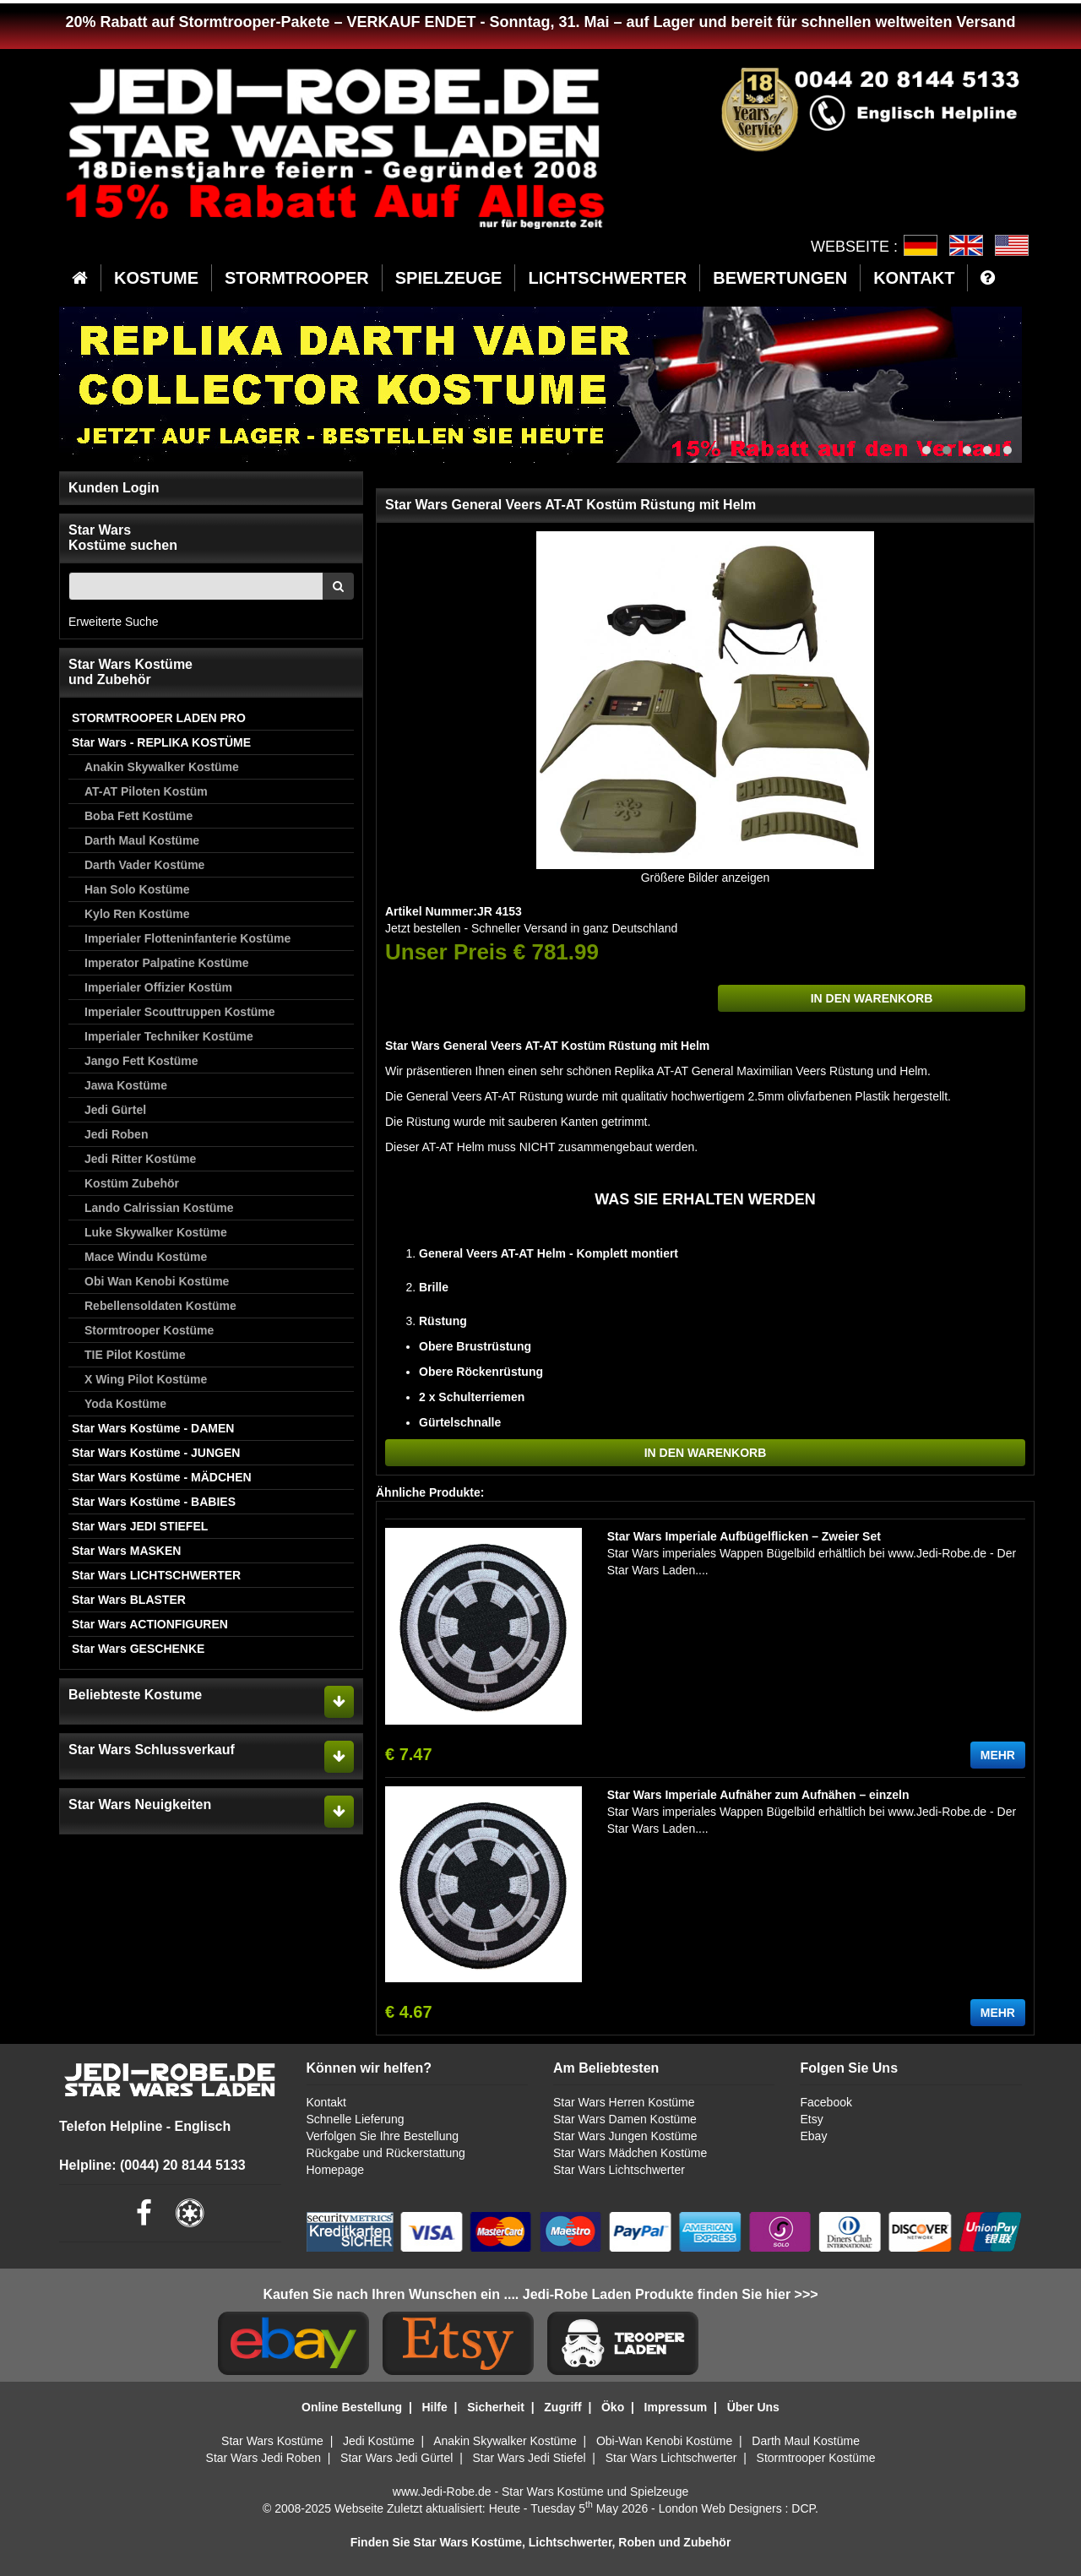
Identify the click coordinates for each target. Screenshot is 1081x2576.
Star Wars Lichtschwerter (619, 2170)
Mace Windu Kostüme (145, 1257)
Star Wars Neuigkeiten (139, 1804)
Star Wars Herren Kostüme (624, 2102)
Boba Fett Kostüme (138, 816)
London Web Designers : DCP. (738, 2508)
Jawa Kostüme (125, 1085)
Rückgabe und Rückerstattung (386, 2153)
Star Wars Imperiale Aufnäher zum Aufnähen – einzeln (758, 1795)
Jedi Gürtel (115, 1110)
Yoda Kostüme (125, 1403)
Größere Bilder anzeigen (705, 877)
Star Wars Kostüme (272, 2441)
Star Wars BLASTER (129, 1599)
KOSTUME (156, 278)
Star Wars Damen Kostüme (625, 2119)
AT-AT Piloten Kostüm (146, 791)
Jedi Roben (116, 1134)
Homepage (336, 2170)
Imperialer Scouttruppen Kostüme (179, 1012)
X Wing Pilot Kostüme (145, 1379)
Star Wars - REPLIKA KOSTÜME (161, 742)
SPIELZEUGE (448, 278)
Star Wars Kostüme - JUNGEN (156, 1452)
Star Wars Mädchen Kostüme (630, 2153)
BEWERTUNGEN (780, 278)
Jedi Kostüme (379, 2441)
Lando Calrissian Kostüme (159, 1208)
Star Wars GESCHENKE (138, 1648)
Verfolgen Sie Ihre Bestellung (383, 2136)
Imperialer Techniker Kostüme (168, 1036)
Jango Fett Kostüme (141, 1061)
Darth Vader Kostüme (144, 865)
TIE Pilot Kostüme (135, 1354)
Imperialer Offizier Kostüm (158, 987)
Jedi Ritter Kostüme (140, 1159)
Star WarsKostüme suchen (122, 537)
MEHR (998, 1755)
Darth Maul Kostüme (141, 840)
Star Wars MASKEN (126, 1550)
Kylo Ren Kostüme (136, 914)
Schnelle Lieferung (356, 2119)
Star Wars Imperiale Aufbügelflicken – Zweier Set (744, 1536)
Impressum (676, 2407)
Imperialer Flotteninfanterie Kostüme (187, 938)
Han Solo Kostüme (136, 889)
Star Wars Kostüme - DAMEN (153, 1428)
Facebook (825, 2102)
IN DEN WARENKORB (872, 998)
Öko (612, 2407)
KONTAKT (913, 278)
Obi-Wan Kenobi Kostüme (664, 2441)
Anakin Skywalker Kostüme (161, 767)
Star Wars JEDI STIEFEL (140, 1526)
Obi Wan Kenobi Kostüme (156, 1281)
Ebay (813, 2136)
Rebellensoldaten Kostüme (160, 1305)
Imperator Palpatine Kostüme (166, 963)
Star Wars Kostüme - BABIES (154, 1501)
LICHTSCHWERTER (607, 278)
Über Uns (753, 2407)
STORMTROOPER (297, 278)
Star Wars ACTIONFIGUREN (150, 1624)
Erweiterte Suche (113, 621)
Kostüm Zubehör (131, 1183)
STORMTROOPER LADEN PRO (159, 718)
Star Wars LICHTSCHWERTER (156, 1575)
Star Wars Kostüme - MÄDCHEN (162, 1477)
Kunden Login (114, 488)
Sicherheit (495, 2407)
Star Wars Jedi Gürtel (396, 2458)
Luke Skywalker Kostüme (155, 1232)
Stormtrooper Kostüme (149, 1330)
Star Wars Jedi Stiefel (528, 2458)
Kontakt (326, 2102)
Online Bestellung (351, 2407)
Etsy (811, 2119)
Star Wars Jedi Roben (263, 2458)
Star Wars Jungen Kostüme (625, 2136)
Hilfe (434, 2407)
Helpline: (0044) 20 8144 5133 (152, 2165)
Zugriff (562, 2407)
